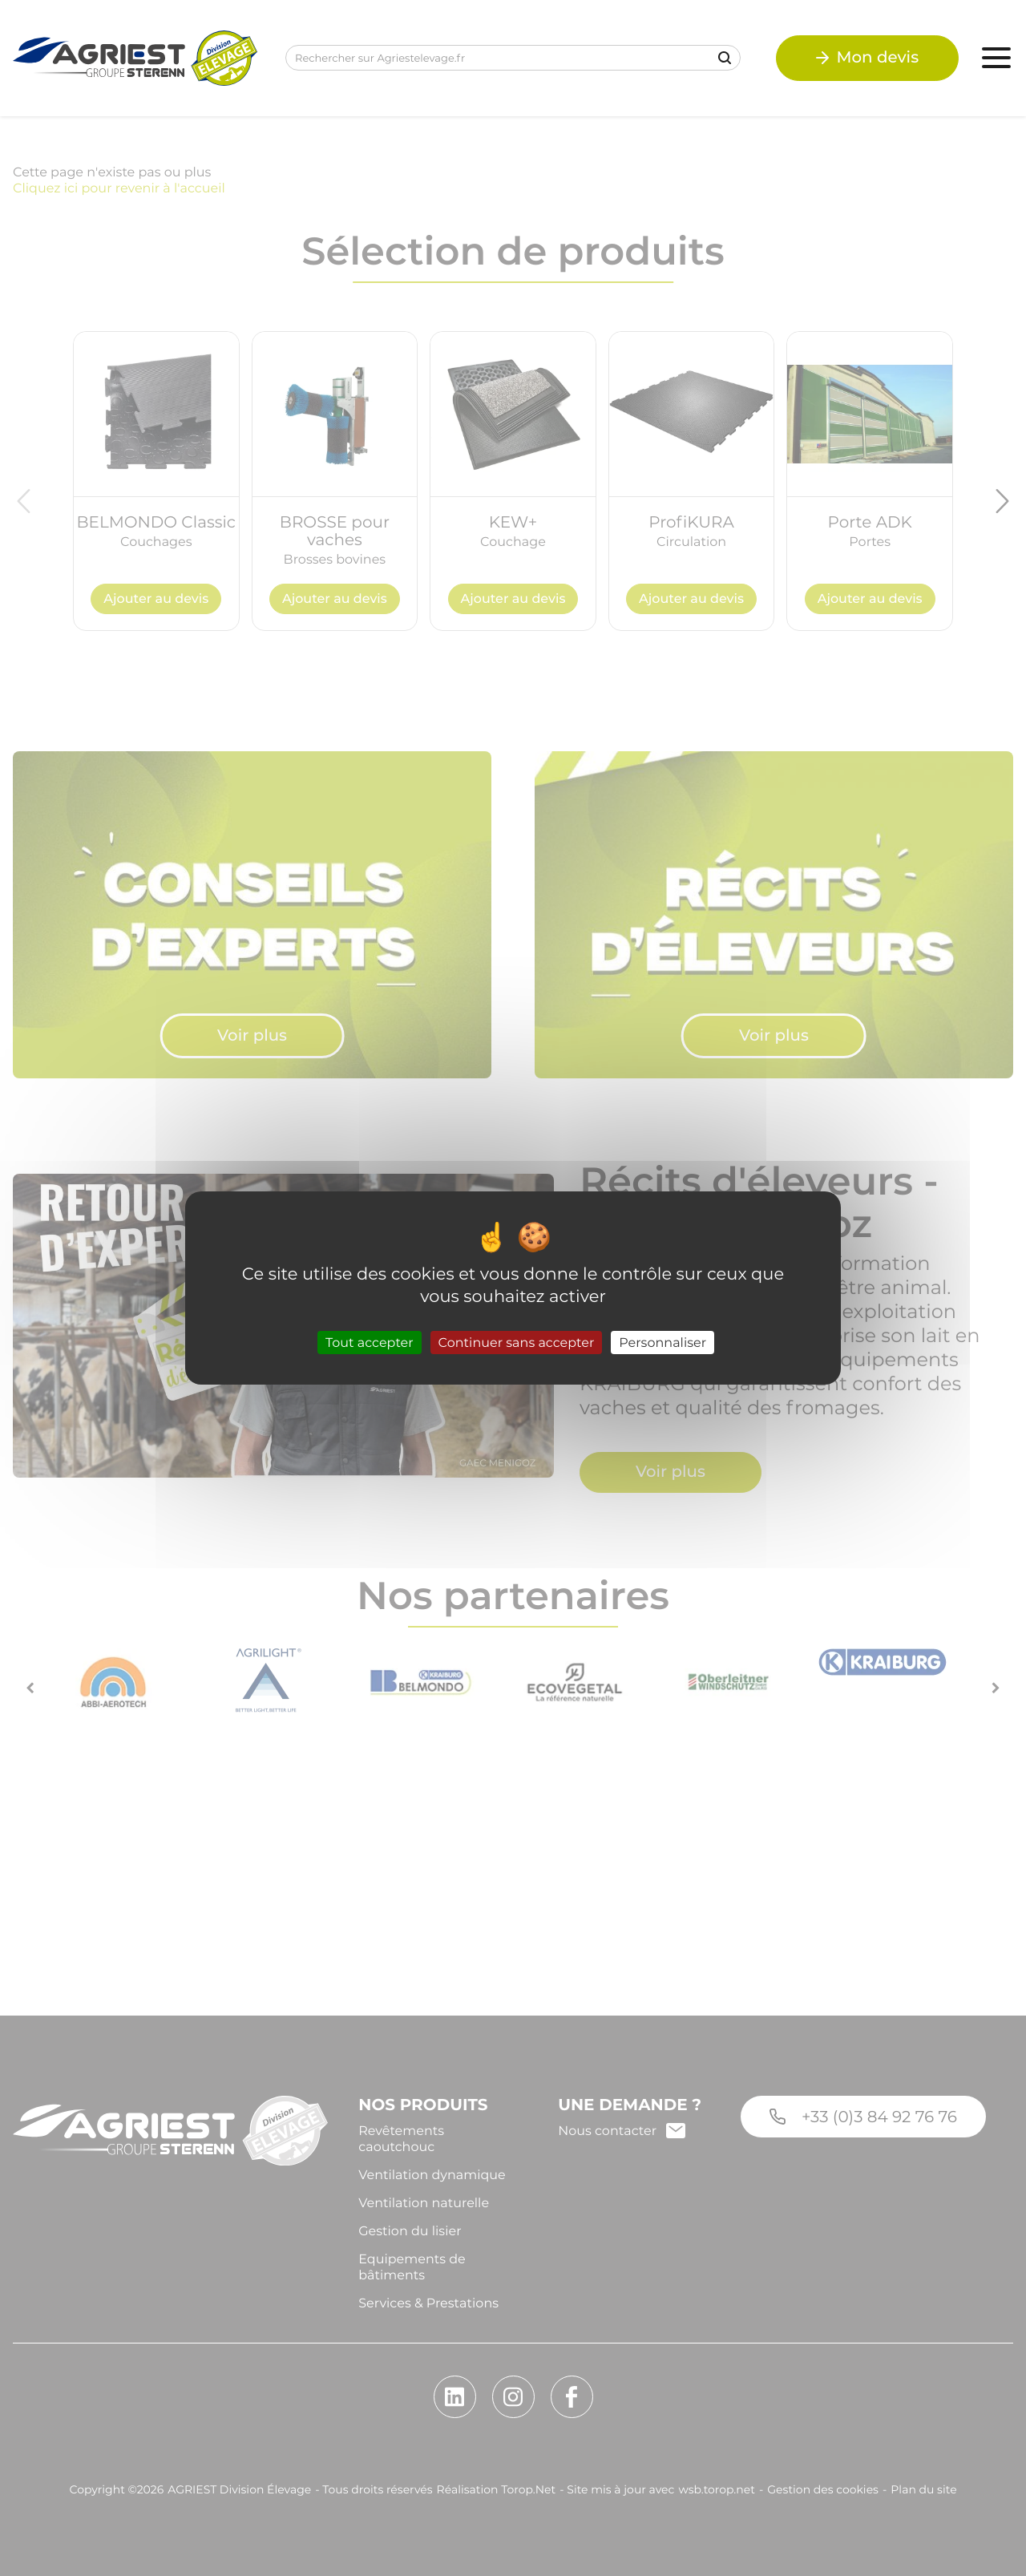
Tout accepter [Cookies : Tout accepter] (369, 1342)
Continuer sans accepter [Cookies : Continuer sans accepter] (516, 1342)
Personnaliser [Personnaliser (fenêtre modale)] (662, 1342)
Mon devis (866, 58)
